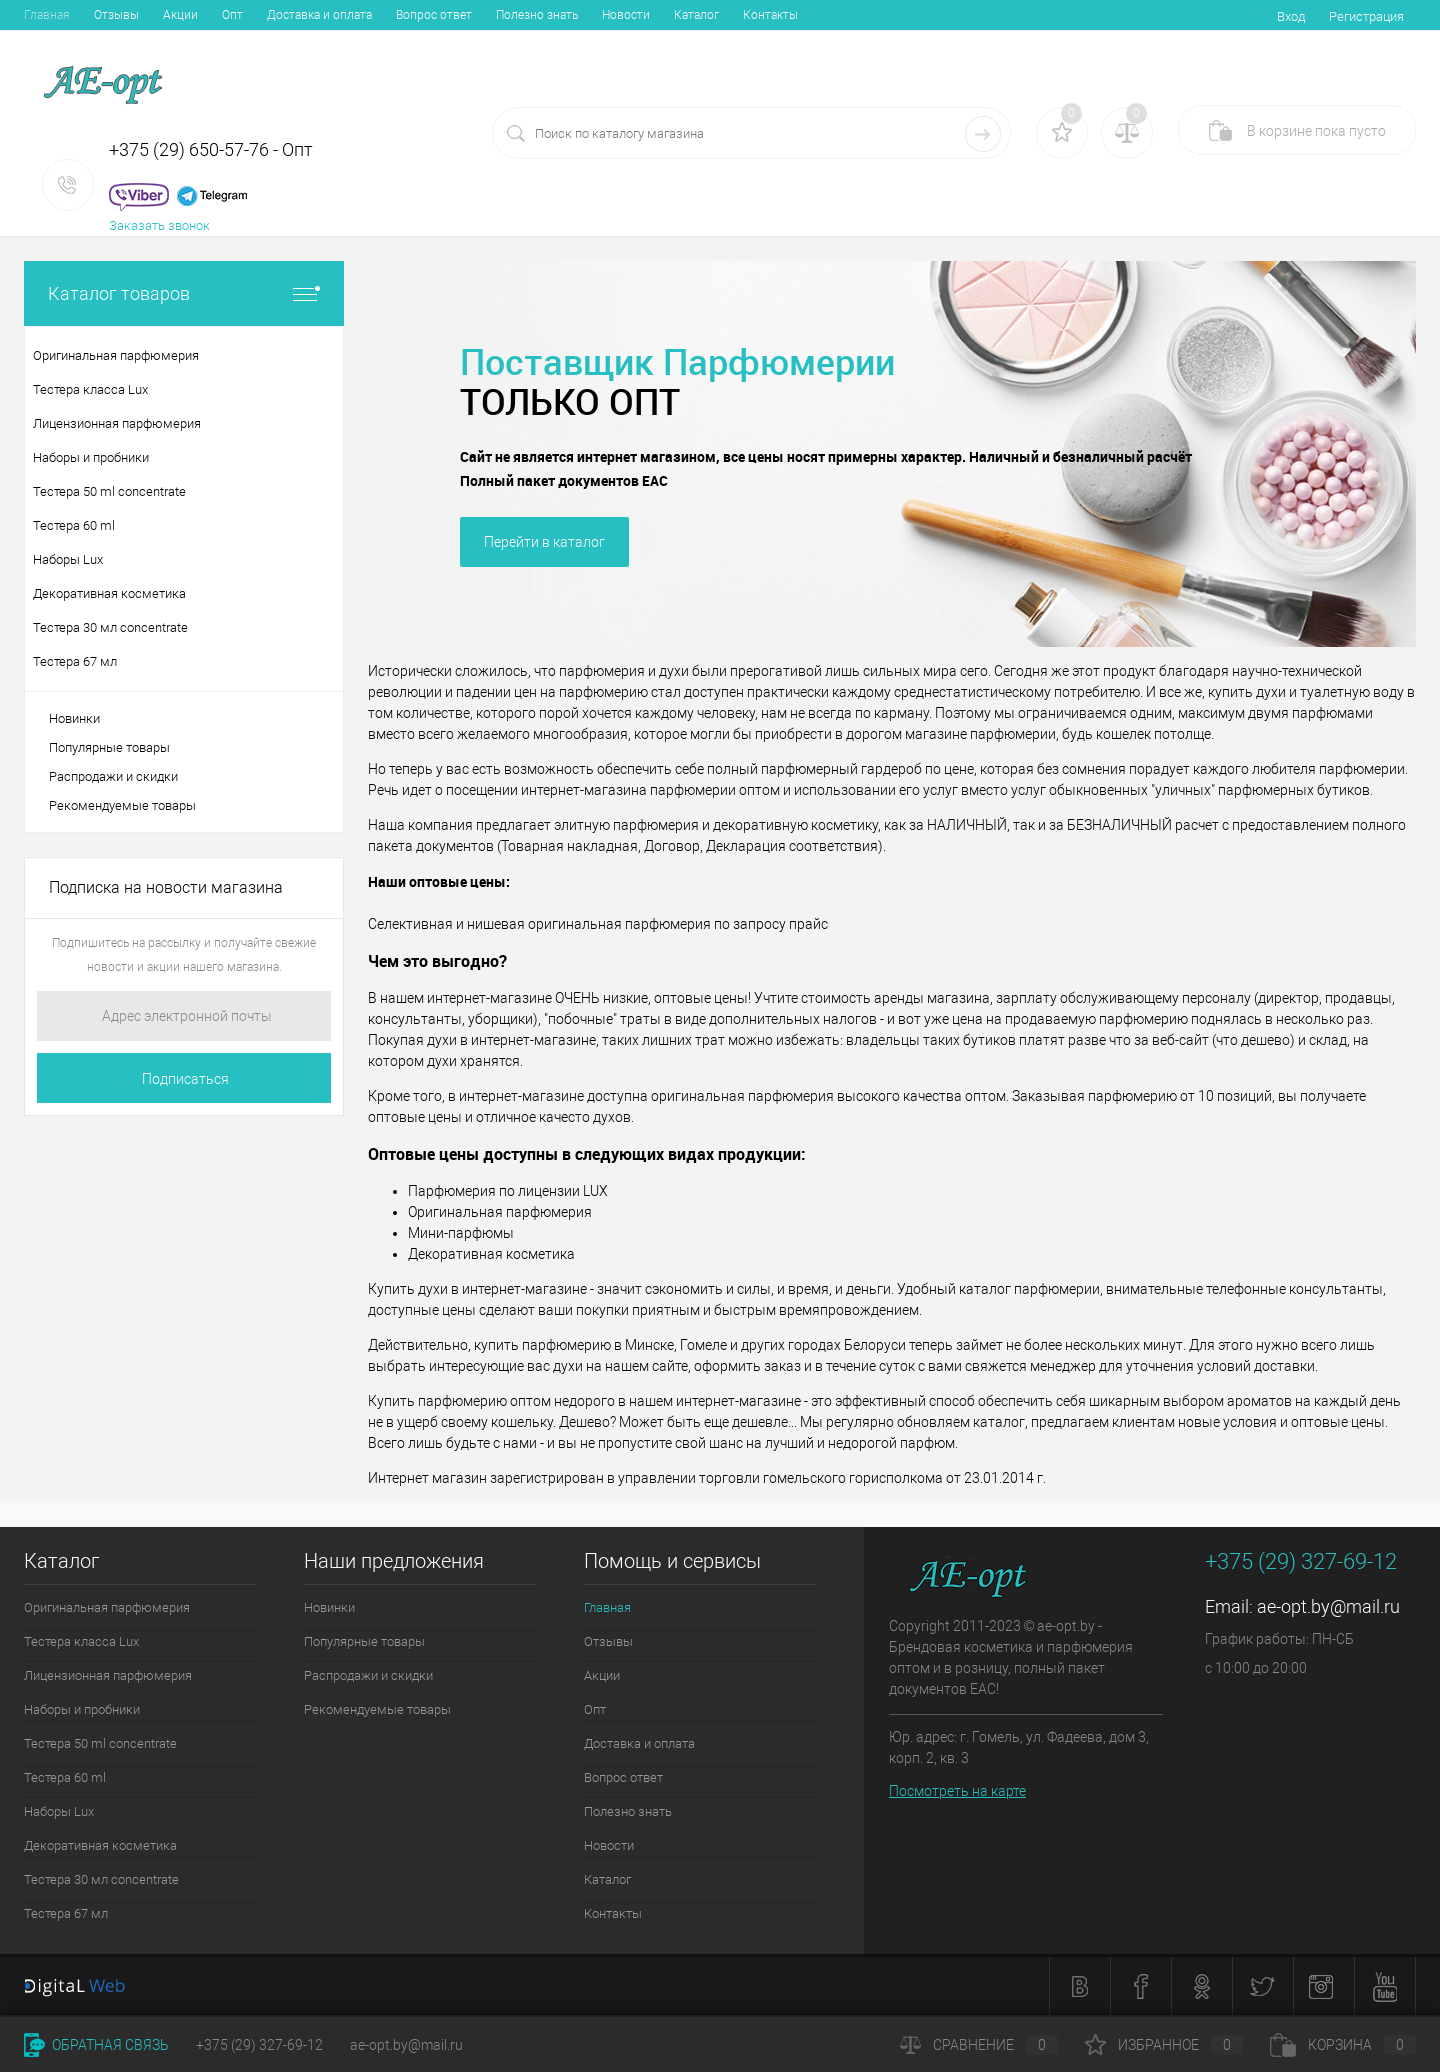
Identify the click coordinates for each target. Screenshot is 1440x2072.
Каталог (696, 15)
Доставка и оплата (319, 15)
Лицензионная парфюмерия (108, 1675)
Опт (232, 15)
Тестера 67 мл (66, 1913)
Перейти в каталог (544, 542)
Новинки (74, 718)
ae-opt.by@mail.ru (1328, 1606)
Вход (1291, 16)
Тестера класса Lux (81, 1641)
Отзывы (116, 15)
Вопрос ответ (434, 15)
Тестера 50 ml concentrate (100, 1743)
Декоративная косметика (100, 1845)
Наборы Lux (59, 1811)
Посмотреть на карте (957, 1791)
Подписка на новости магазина (166, 887)
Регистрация (1366, 16)
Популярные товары (109, 747)
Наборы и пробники (82, 1709)
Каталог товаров (184, 293)
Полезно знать (537, 15)
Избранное (1164, 2045)
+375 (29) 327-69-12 (259, 2045)
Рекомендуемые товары (122, 805)
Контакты (770, 15)
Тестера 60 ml (65, 1777)
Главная (47, 15)
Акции (180, 15)
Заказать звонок (159, 225)
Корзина (1343, 2045)
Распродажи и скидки (113, 776)
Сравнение (979, 2045)
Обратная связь (96, 2045)
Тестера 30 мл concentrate (101, 1879)
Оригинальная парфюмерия (107, 1607)
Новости (626, 15)
